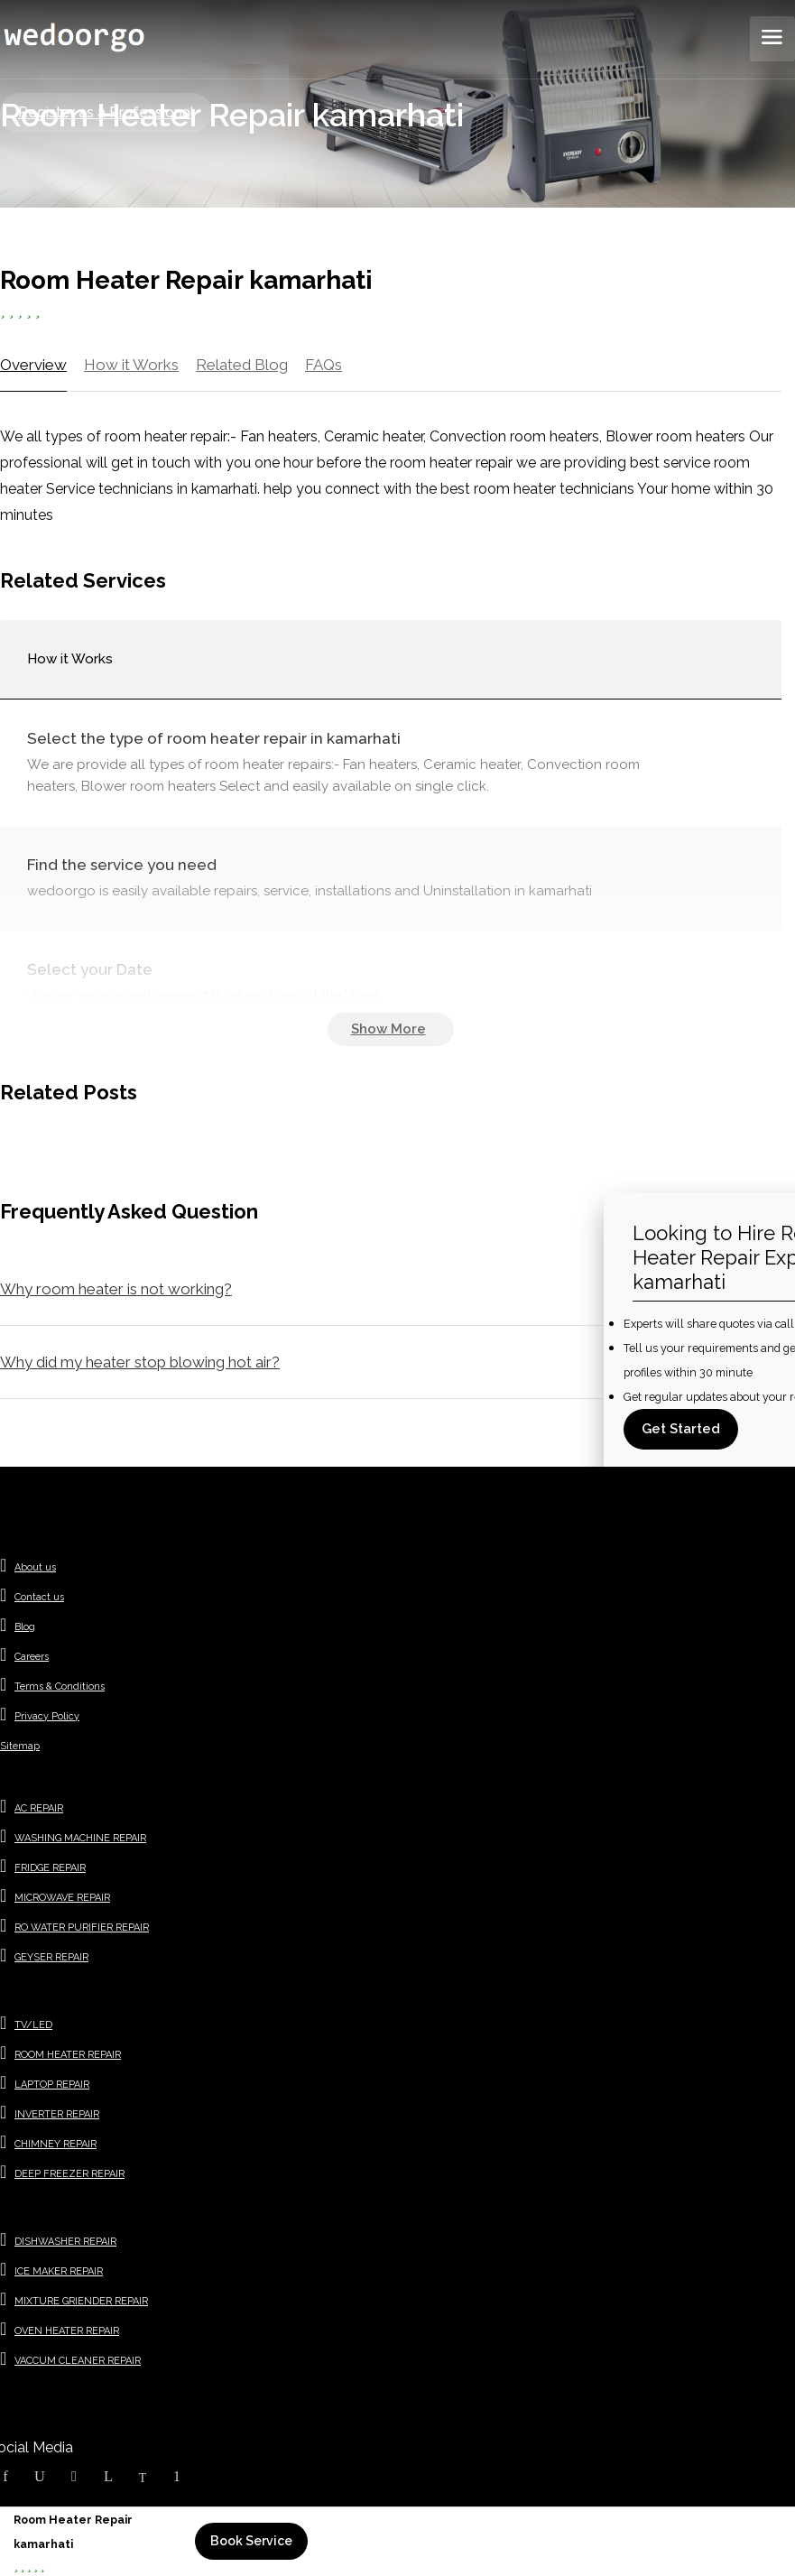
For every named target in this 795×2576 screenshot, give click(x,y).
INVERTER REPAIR (56, 2114)
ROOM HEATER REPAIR (67, 2055)
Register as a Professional (106, 112)
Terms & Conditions (59, 1686)
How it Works (131, 365)
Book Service (251, 2541)
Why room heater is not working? (116, 1289)
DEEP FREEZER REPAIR (69, 2174)
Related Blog (242, 365)
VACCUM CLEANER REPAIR (77, 2361)
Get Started (681, 1429)
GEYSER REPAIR (51, 1957)
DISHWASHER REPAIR (65, 2241)
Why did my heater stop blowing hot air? (140, 1362)
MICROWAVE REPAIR (62, 1898)
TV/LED (33, 2025)
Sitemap (20, 1746)
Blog (24, 1627)
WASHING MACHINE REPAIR (80, 1838)
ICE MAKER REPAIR (58, 2271)
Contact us (39, 1597)
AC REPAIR (38, 1808)
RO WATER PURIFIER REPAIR (81, 1927)
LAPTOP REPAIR (51, 2084)
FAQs (323, 365)
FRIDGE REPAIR (50, 1868)
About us (35, 1567)
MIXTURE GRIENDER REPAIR (81, 2301)
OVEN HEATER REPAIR (66, 2331)
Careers (31, 1657)
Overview (33, 365)
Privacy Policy (46, 1716)
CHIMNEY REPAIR (55, 2144)
